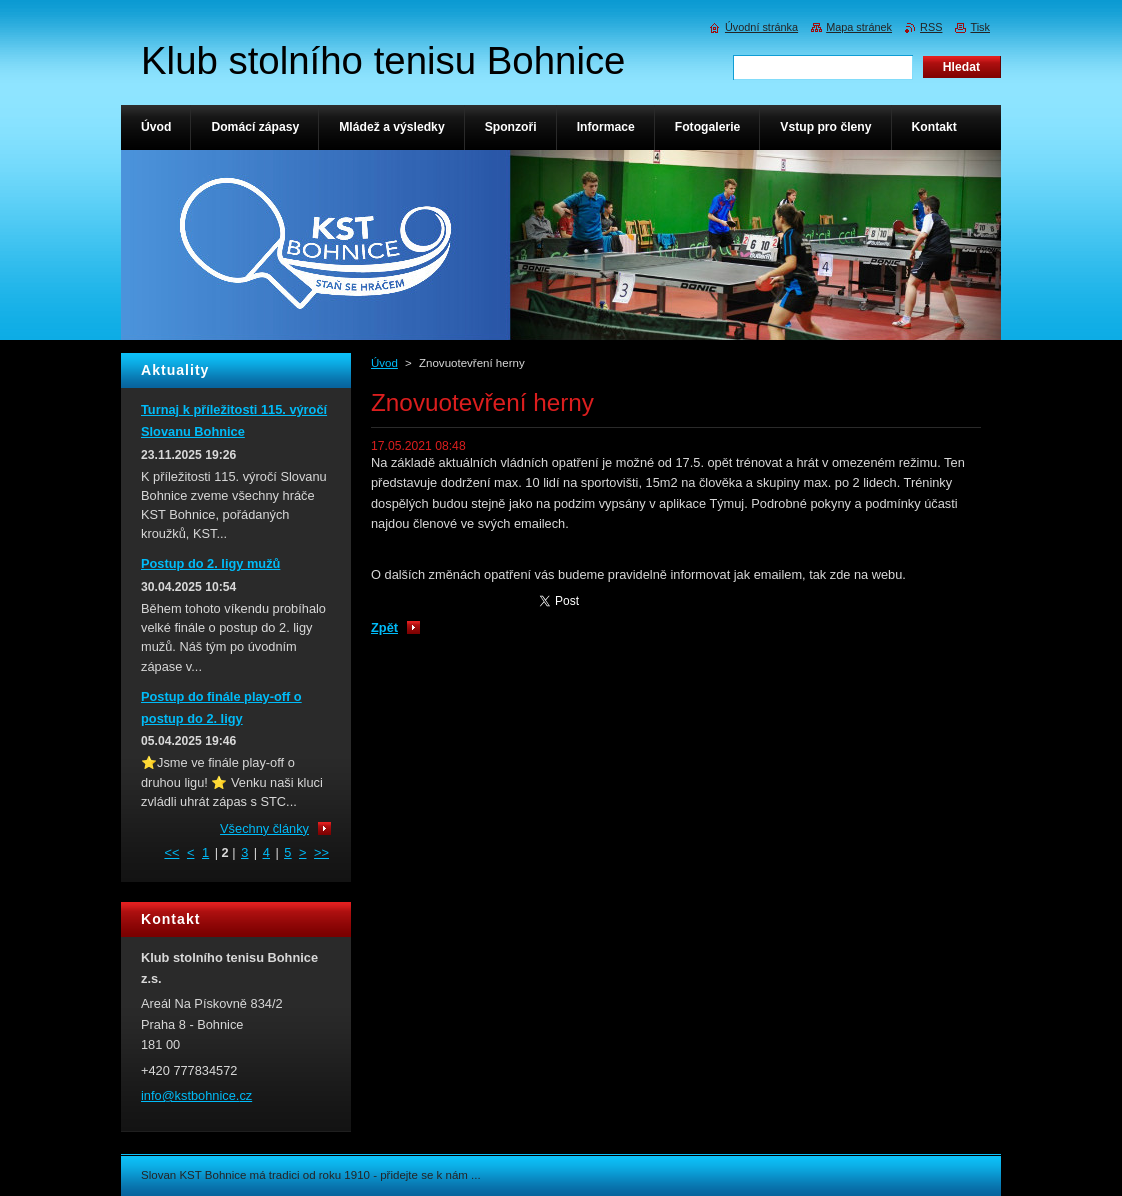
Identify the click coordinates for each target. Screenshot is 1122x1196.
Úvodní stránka (761, 27)
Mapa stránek (859, 27)
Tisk (980, 27)
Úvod (384, 363)
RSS (931, 27)
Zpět (384, 627)
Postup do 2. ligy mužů (210, 563)
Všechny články (264, 828)
